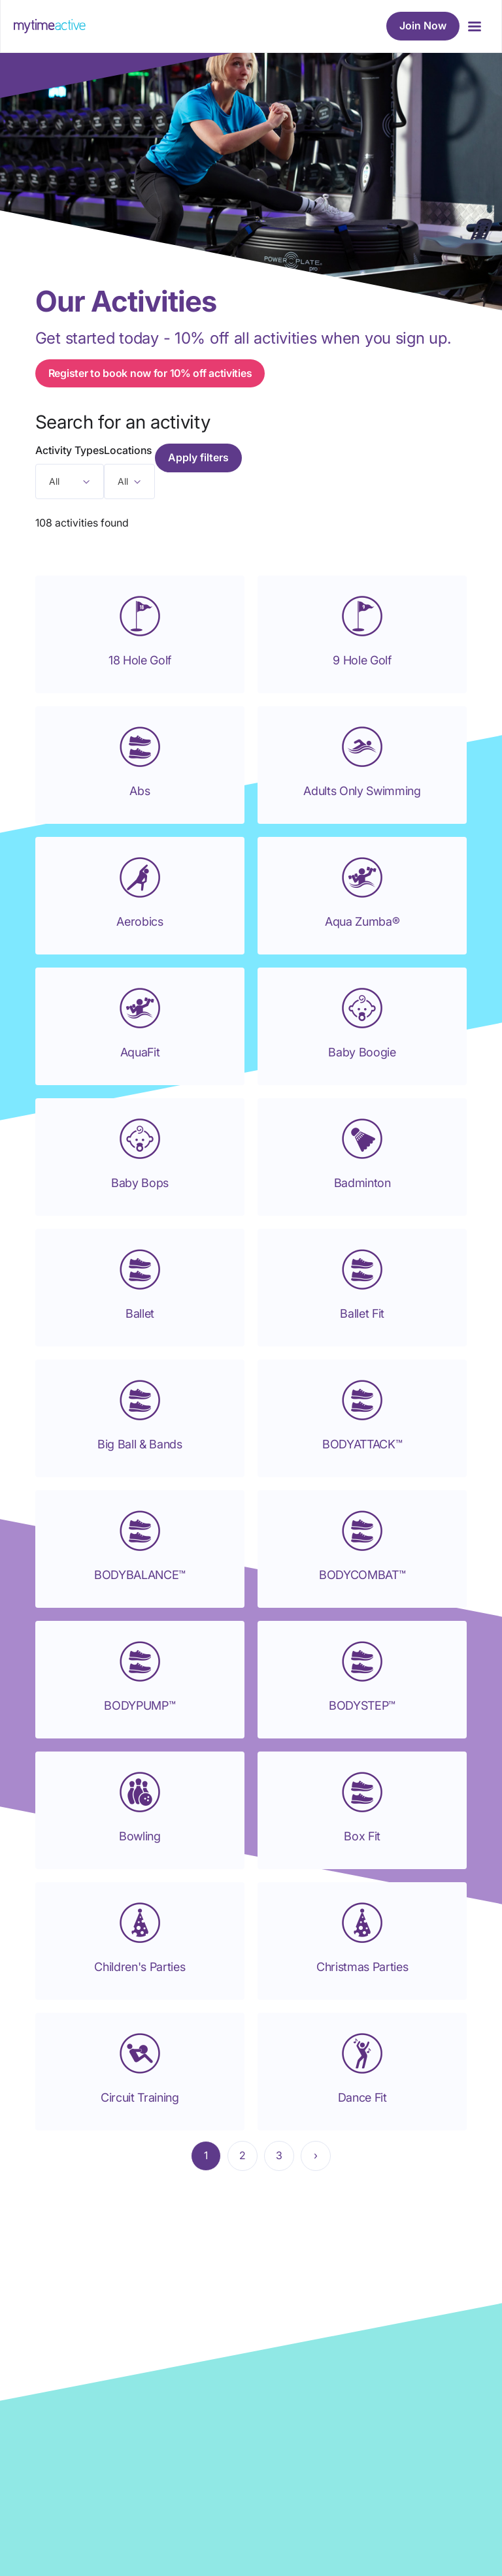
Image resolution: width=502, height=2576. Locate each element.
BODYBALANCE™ (140, 1575)
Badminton (362, 1183)
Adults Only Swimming (361, 791)
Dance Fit (362, 2097)
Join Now (422, 25)
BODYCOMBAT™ (362, 1575)
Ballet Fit (362, 1313)
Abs (139, 791)
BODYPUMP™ (139, 1705)
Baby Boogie (361, 1052)
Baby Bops (140, 1183)
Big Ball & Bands (139, 1444)
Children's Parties (139, 1967)
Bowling (140, 1836)
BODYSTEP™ (362, 1705)
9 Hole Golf (362, 660)
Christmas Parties (362, 1967)
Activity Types (69, 450)
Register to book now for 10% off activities (150, 373)
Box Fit (362, 1836)
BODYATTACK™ (362, 1444)
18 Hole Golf (140, 660)
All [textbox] (54, 481)
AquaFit (140, 1052)
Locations (128, 450)
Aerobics (139, 921)
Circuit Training (140, 2097)
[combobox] (69, 481)
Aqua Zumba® (362, 921)
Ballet (140, 1313)
